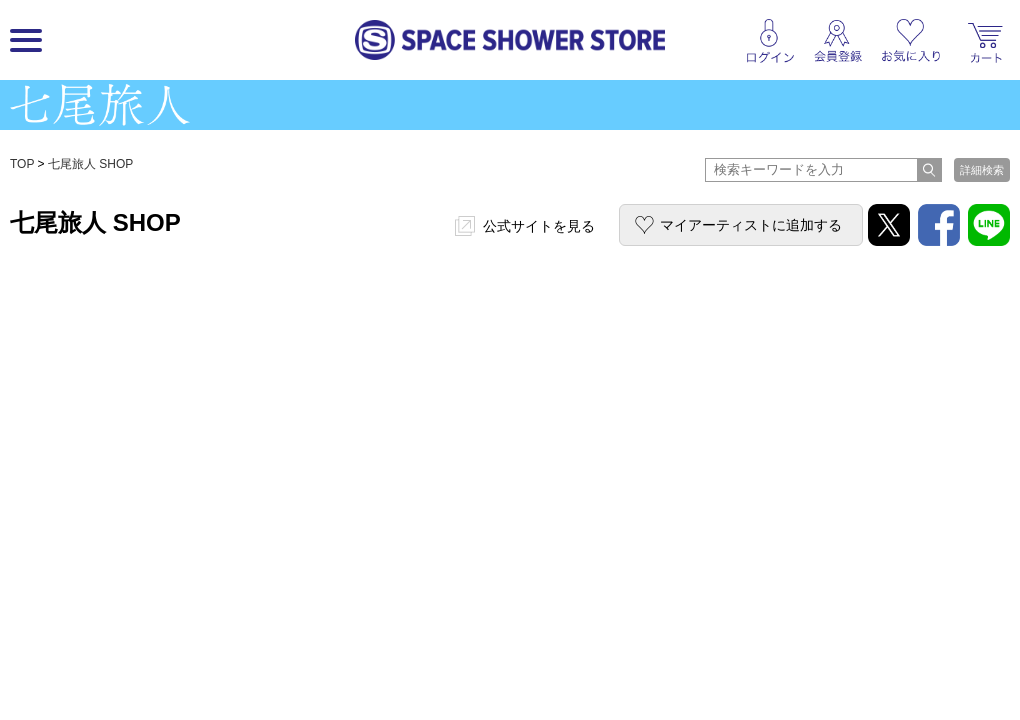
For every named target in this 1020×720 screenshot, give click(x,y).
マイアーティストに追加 (751, 225)
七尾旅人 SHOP (90, 164)
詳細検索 (982, 170)
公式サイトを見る (539, 226)
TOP (22, 164)
